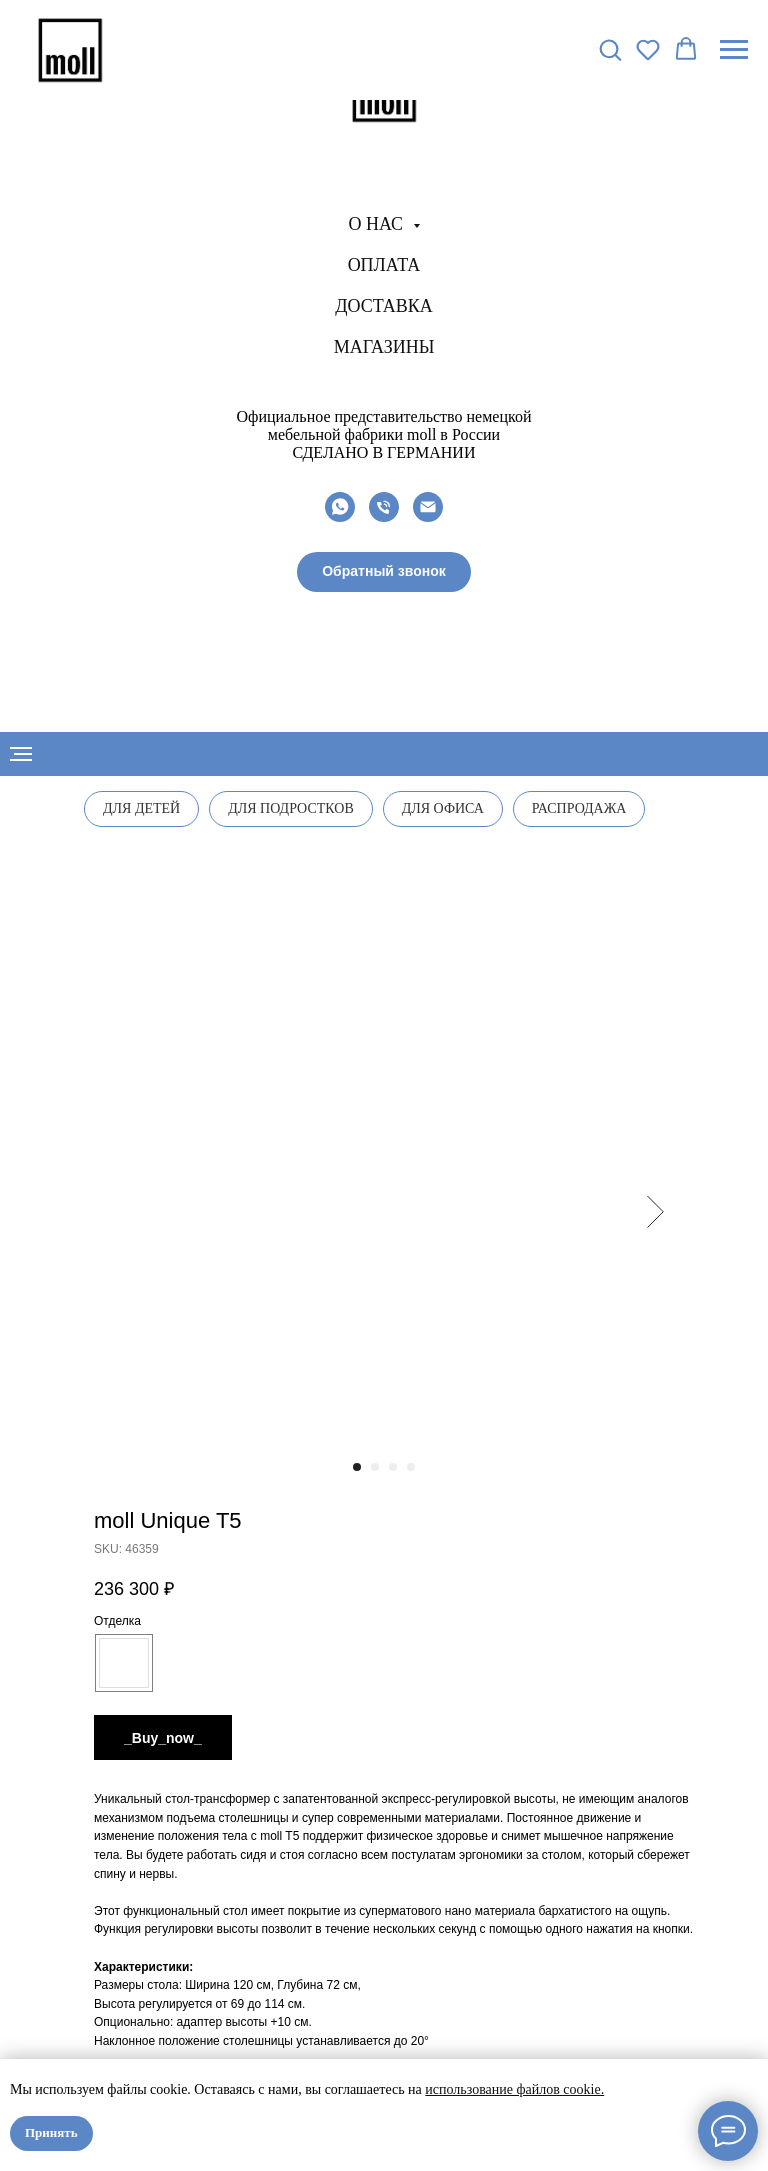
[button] (384, 572)
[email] (428, 507)
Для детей (141, 808)
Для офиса (443, 808)
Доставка (384, 306)
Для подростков (291, 808)
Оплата (384, 265)
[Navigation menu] (734, 50)
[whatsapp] (340, 507)
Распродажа (579, 808)
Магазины (384, 347)
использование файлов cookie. (514, 2089)
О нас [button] (377, 224)
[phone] (384, 507)
